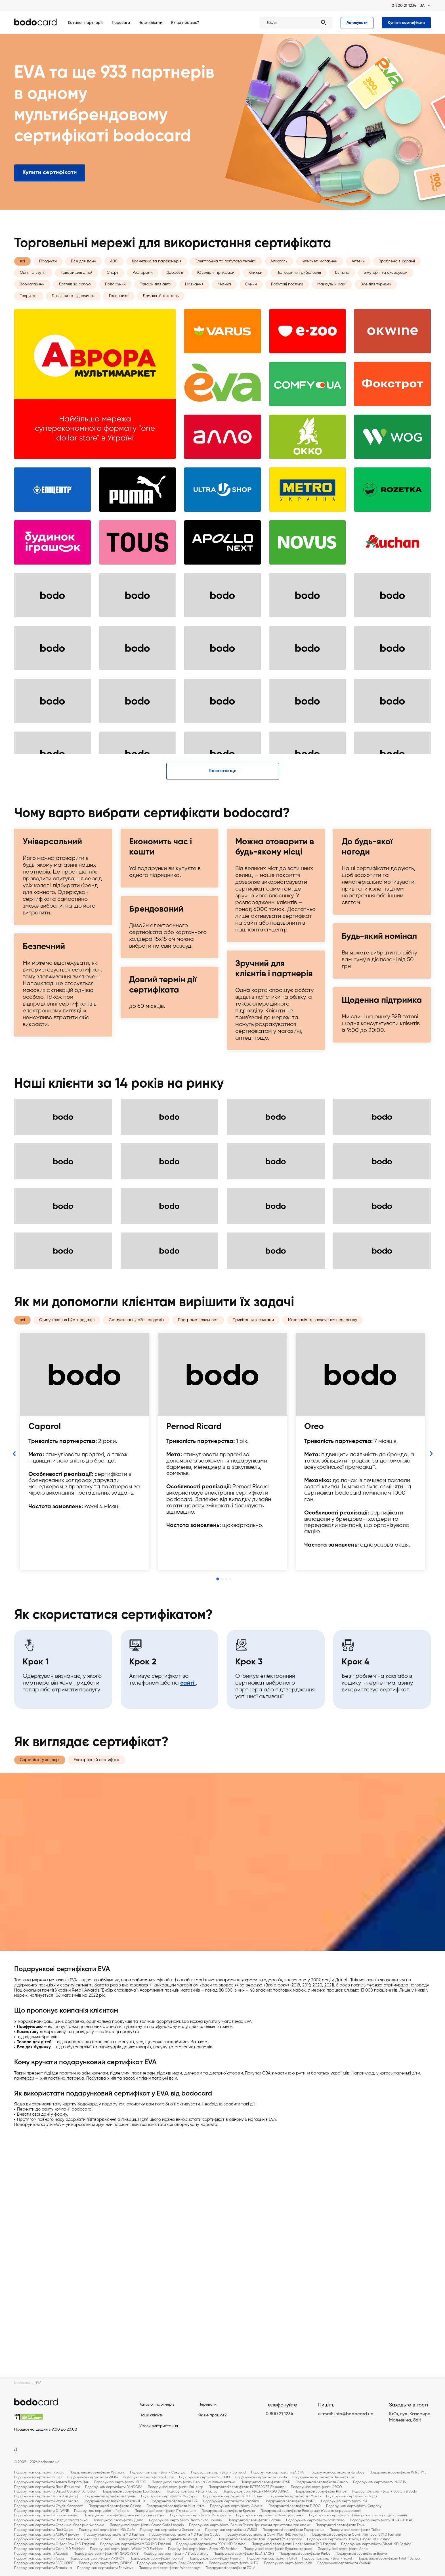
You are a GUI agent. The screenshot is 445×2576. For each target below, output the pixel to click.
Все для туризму (375, 299)
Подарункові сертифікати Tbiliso (355, 2530)
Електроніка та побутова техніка (226, 276)
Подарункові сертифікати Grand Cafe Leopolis (147, 2525)
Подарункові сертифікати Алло (343, 2549)
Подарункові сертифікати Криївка (228, 2511)
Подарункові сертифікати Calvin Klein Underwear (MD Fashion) (63, 2539)
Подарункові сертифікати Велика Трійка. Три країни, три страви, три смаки (249, 2525)
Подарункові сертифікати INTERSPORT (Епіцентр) (247, 2487)
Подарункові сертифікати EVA (174, 2501)
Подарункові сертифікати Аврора (41, 2554)
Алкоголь (278, 276)
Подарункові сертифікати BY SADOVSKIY (106, 2554)
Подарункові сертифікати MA (344, 2501)
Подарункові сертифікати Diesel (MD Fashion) (376, 2544)
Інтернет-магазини (319, 276)
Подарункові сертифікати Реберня (101, 2511)
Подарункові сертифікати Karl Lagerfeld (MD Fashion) (260, 2539)
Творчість (28, 311)
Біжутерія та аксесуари (386, 288)
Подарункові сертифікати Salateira (231, 2501)
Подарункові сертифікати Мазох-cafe (200, 2515)
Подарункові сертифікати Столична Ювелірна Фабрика (59, 2525)
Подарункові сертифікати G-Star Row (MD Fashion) (54, 2544)
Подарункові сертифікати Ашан (148, 2477)
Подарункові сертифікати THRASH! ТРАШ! (382, 2520)
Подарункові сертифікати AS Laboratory (176, 2554)
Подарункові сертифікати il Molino (294, 2496)
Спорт (112, 288)
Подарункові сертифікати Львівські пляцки (270, 2515)
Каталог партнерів (85, 23)
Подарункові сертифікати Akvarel (236, 2506)
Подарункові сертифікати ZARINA (277, 2472)
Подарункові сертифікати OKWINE (41, 2511)
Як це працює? (185, 23)
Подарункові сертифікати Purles (305, 2554)
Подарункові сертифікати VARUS (231, 2530)
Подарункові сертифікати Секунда (158, 2472)
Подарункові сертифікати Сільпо (321, 2482)
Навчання (194, 299)
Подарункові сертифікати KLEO (234, 2563)
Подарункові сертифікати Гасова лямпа (46, 2515)
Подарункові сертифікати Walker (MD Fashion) (126, 2549)
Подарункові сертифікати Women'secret (46, 2501)
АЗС (114, 276)
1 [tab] (217, 1835)
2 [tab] (222, 1835)
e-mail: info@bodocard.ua (345, 2414)
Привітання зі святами (253, 1576)
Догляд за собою (75, 299)
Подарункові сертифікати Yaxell (327, 2558)
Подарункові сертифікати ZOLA (230, 2568)
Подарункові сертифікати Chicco (115, 2506)
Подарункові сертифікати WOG (92, 2477)
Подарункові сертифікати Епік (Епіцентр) (46, 2496)
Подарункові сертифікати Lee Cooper (131, 2491)
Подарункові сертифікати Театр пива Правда (185, 2520)
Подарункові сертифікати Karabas (336, 2472)
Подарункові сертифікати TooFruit (156, 2558)
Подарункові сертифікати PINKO (290, 2501)
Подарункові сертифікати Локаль (254, 2520)
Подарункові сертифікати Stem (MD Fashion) (203, 2549)
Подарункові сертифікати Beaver (361, 2554)
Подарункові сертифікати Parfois (321, 2491)
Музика (224, 299)
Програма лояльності (198, 1576)
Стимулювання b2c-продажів (136, 1576)
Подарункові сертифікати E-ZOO (294, 2506)
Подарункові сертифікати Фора (351, 2496)
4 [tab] (230, 1835)
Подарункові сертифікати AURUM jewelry (46, 2535)
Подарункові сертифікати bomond (218, 2472)
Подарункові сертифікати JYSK (265, 2482)
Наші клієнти (150, 23)
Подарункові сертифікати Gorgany (353, 2506)
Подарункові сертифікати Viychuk (344, 2563)
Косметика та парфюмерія (156, 276)
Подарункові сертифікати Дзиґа (118, 2520)
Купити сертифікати (406, 23)
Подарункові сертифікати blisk (288, 2563)
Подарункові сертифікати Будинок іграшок (278, 2549)
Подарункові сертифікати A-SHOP (97, 2558)
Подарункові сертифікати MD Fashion (114, 2535)
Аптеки (358, 276)
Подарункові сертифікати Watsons (97, 2472)
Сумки (251, 299)
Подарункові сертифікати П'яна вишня (165, 2511)
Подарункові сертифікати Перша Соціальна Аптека (193, 2482)
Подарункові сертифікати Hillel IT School (389, 2558)
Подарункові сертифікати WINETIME (398, 2472)
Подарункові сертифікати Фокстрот (169, 2496)
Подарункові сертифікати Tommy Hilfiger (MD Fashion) (349, 2539)
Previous (14, 1710)
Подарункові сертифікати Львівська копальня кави (124, 2515)
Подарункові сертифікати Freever (215, 2558)
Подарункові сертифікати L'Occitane (232, 2496)
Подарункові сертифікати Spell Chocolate (170, 2563)
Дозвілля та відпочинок (73, 311)
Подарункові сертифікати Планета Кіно (323, 2477)
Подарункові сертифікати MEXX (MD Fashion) (135, 2544)
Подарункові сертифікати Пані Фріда (44, 2530)
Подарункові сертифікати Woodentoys (169, 2568)
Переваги (121, 23)
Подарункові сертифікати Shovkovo (105, 2568)
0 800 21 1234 (404, 6)
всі (22, 276)
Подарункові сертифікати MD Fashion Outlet (184, 2535)
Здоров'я (175, 288)
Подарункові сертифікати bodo (39, 2472)
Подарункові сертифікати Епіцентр (175, 2487)
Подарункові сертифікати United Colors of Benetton (55, 2491)
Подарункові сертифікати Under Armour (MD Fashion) (294, 2544)
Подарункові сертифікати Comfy (261, 2477)
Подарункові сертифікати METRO (120, 2482)
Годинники (119, 311)
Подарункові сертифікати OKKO (204, 2477)
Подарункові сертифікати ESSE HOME (44, 2563)
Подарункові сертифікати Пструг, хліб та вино (50, 2520)
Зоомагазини (32, 299)
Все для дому (83, 276)
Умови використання (158, 2426)
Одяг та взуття (33, 288)
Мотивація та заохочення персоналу (322, 1576)
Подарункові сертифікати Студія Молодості (48, 2506)
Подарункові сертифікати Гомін (340, 2525)
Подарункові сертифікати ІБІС (38, 2477)
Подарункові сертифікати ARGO (316, 2487)
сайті (188, 1924)
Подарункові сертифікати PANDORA (113, 2487)
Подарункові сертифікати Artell (272, 2558)
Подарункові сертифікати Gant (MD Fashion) (49, 2549)
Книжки (255, 288)
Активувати (357, 23)
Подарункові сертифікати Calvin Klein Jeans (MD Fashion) (355, 2535)
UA (422, 6)
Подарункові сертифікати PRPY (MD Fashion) (211, 2544)
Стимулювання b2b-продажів (67, 1576)
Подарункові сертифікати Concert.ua (170, 2530)
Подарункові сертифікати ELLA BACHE (244, 2554)
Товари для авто (155, 299)
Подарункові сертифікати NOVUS (379, 2482)
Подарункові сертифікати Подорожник (293, 2530)
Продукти (48, 276)
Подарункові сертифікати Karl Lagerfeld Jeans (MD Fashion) (165, 2539)
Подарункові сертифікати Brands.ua (43, 2568)
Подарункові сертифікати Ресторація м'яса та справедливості (311, 2511)
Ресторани (143, 288)
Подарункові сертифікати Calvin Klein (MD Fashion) (265, 2535)
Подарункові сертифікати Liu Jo (192, 2491)
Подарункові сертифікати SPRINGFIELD (114, 2501)
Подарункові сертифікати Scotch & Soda (384, 2491)
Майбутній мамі (331, 299)
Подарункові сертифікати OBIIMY (105, 2563)
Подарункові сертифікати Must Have (175, 2506)
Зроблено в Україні (397, 276)
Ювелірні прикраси (215, 288)
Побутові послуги (287, 299)
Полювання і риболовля (298, 288)
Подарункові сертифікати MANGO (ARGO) (256, 2491)
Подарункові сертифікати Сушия (109, 2496)
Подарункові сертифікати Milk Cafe (107, 2530)
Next (430, 1710)
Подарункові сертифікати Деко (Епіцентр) (47, 2487)
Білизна (342, 288)
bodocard (22, 2383)
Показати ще (222, 1027)
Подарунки (115, 299)
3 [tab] (226, 1835)
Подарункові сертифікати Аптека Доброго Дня (51, 2482)
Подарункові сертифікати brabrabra (315, 2520)
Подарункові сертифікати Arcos (39, 2558)
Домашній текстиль (161, 311)
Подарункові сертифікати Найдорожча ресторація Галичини (358, 2515)
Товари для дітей (77, 288)
